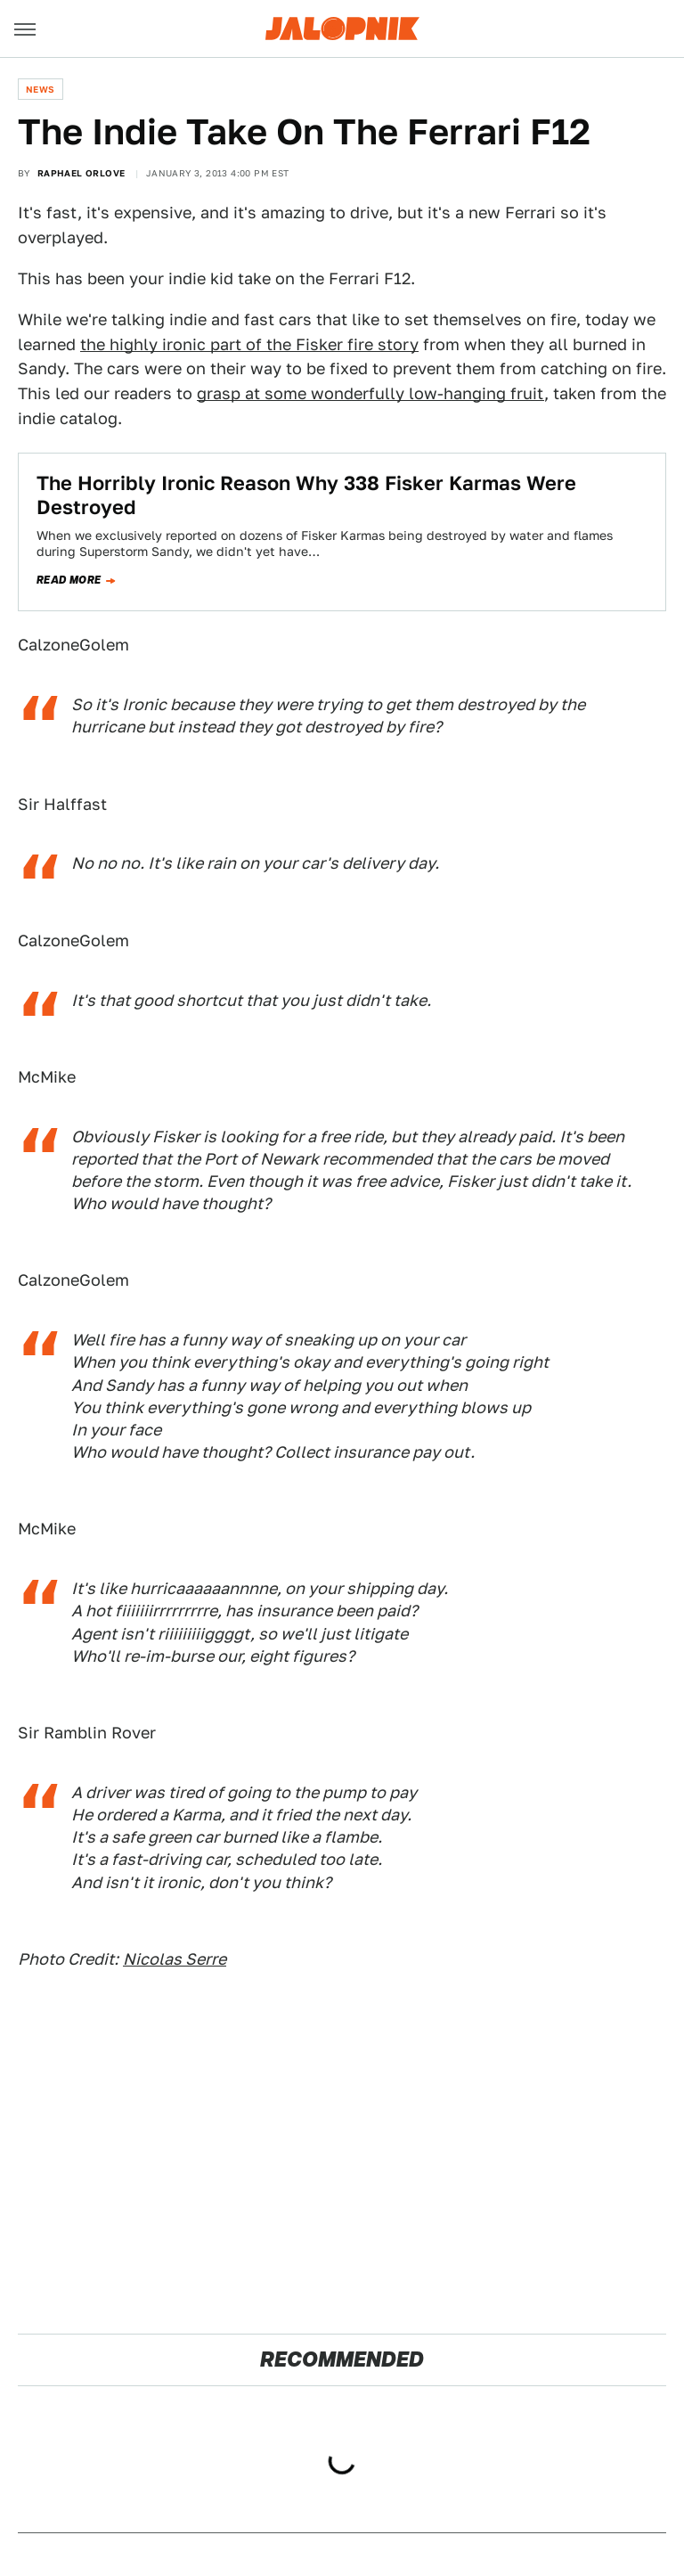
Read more (69, 580)
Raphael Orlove (81, 173)
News (40, 89)
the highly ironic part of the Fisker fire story (249, 344)
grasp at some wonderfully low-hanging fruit (370, 393)
